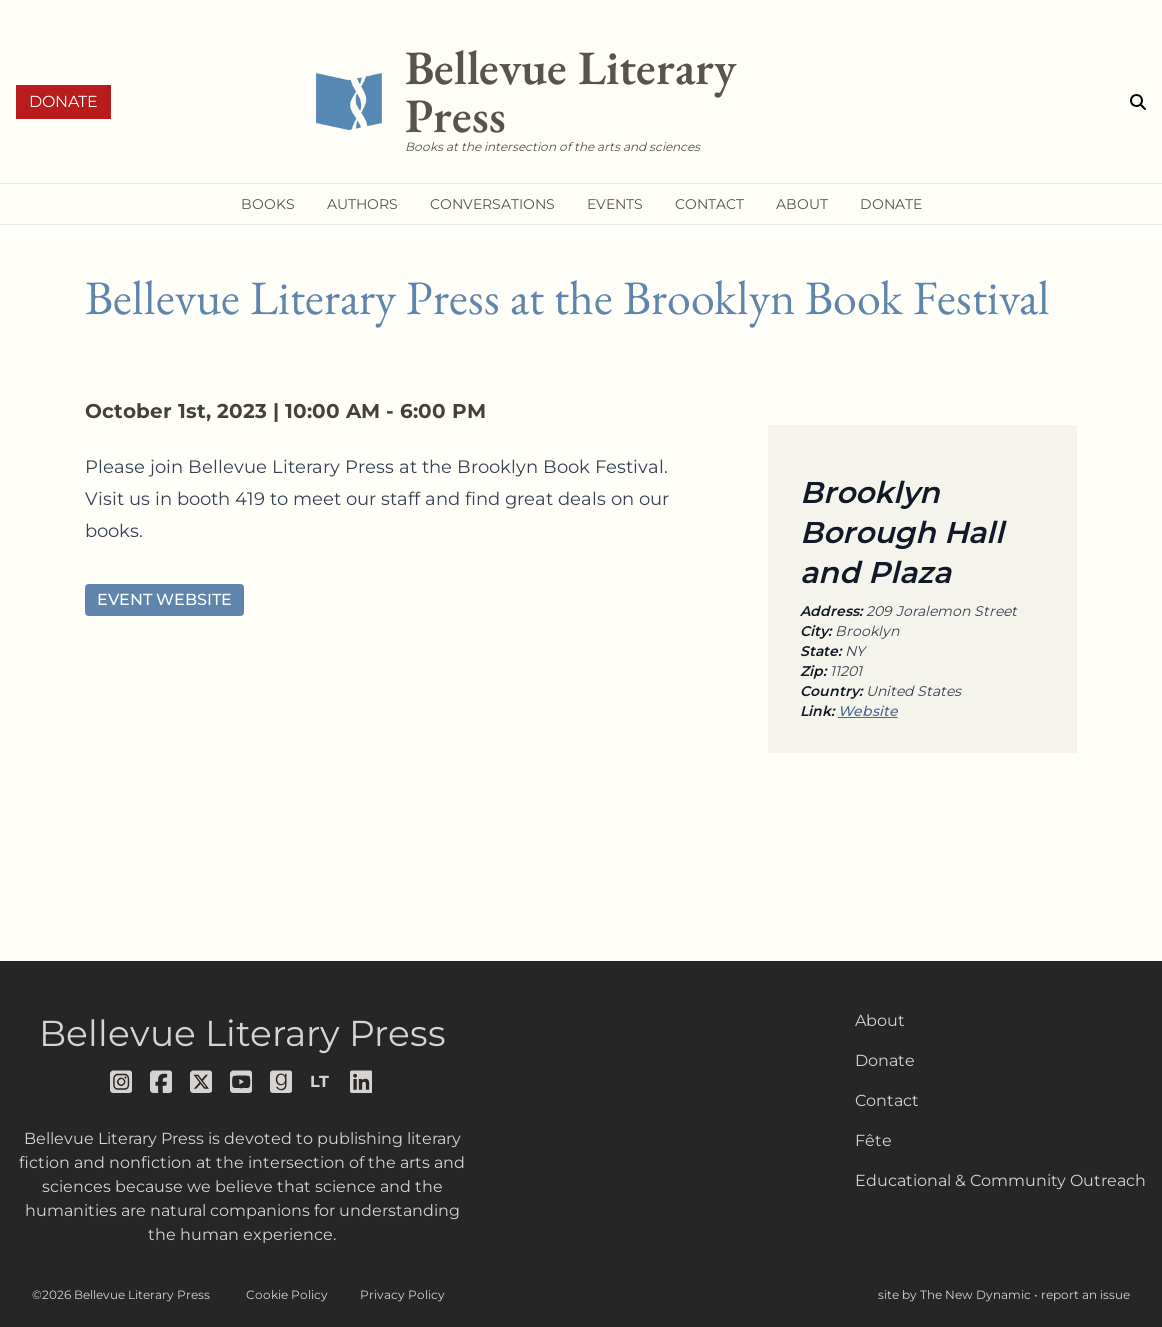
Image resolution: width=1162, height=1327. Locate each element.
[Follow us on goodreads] (282, 1082)
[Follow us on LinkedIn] (362, 1082)
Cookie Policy (287, 1294)
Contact (887, 1100)
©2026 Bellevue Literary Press (121, 1294)
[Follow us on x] (202, 1082)
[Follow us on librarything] (322, 1082)
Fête (873, 1140)
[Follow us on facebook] (162, 1082)
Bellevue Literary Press (242, 1033)
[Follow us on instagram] (122, 1082)
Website (868, 711)
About (880, 1020)
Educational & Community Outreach (1000, 1180)
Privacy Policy (402, 1294)
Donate (63, 101)
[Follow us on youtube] (242, 1082)
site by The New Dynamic (956, 1294)
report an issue (1085, 1294)
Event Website (164, 599)
